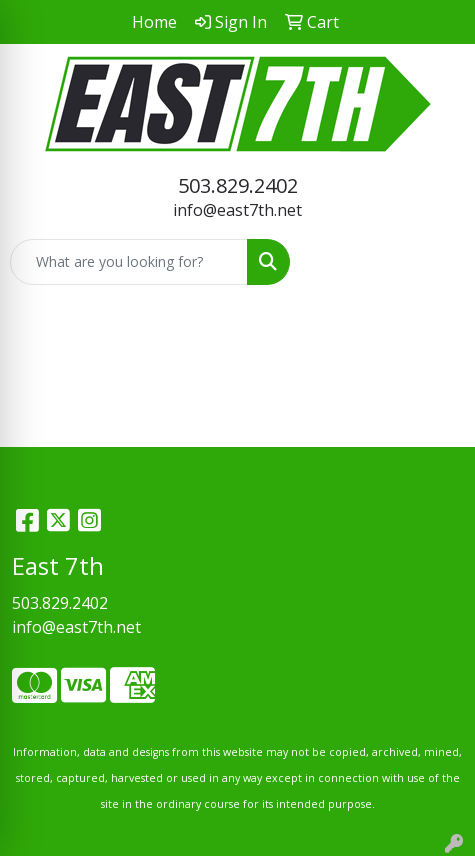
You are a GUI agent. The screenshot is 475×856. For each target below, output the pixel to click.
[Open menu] (435, 262)
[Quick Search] (129, 262)
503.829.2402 (238, 185)
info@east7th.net (237, 210)
